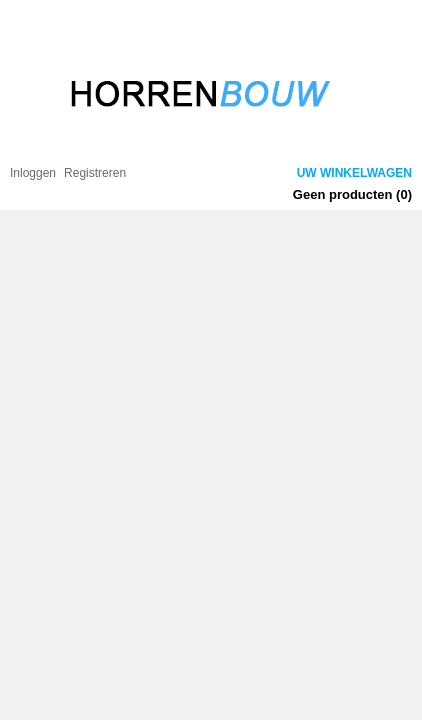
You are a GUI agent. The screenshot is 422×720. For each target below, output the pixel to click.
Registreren (95, 173)
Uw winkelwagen (354, 173)
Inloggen (33, 173)
